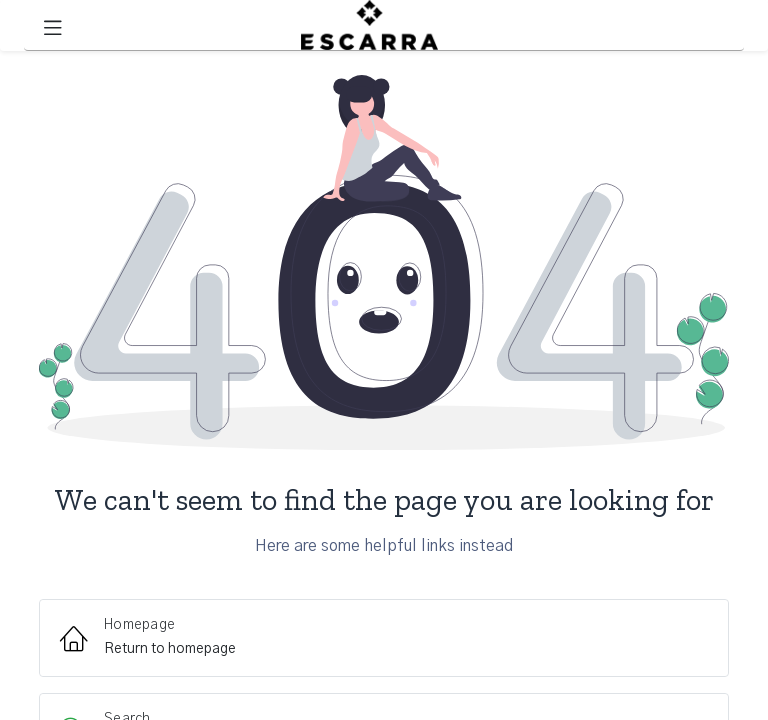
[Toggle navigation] (53, 25)
